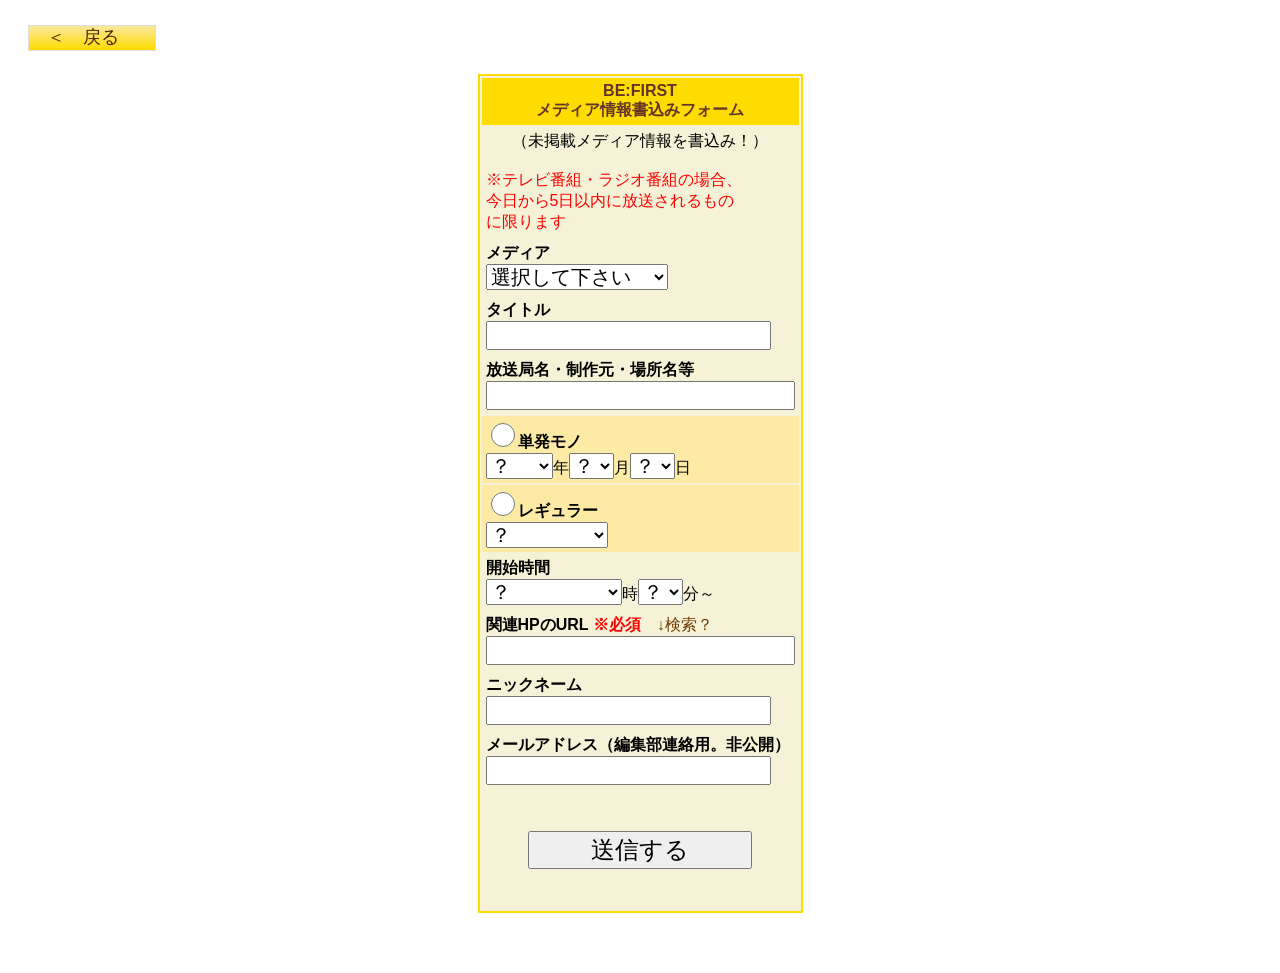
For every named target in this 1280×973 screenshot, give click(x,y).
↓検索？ (685, 624)
